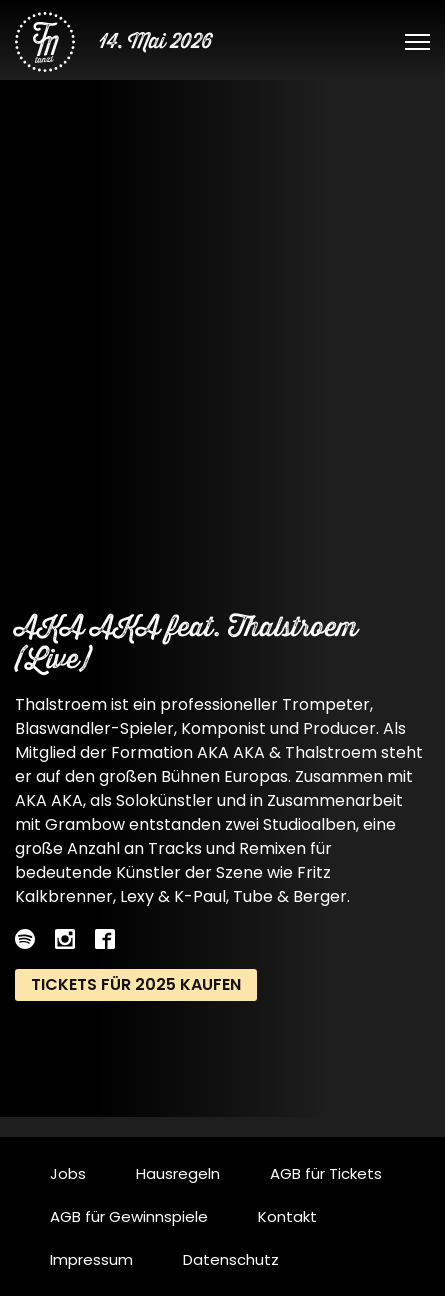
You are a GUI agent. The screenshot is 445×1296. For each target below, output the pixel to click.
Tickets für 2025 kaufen (136, 984)
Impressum (91, 1259)
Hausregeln (178, 1173)
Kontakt (287, 1216)
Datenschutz (231, 1259)
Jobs (68, 1173)
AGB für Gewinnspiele (129, 1216)
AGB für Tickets (326, 1173)
